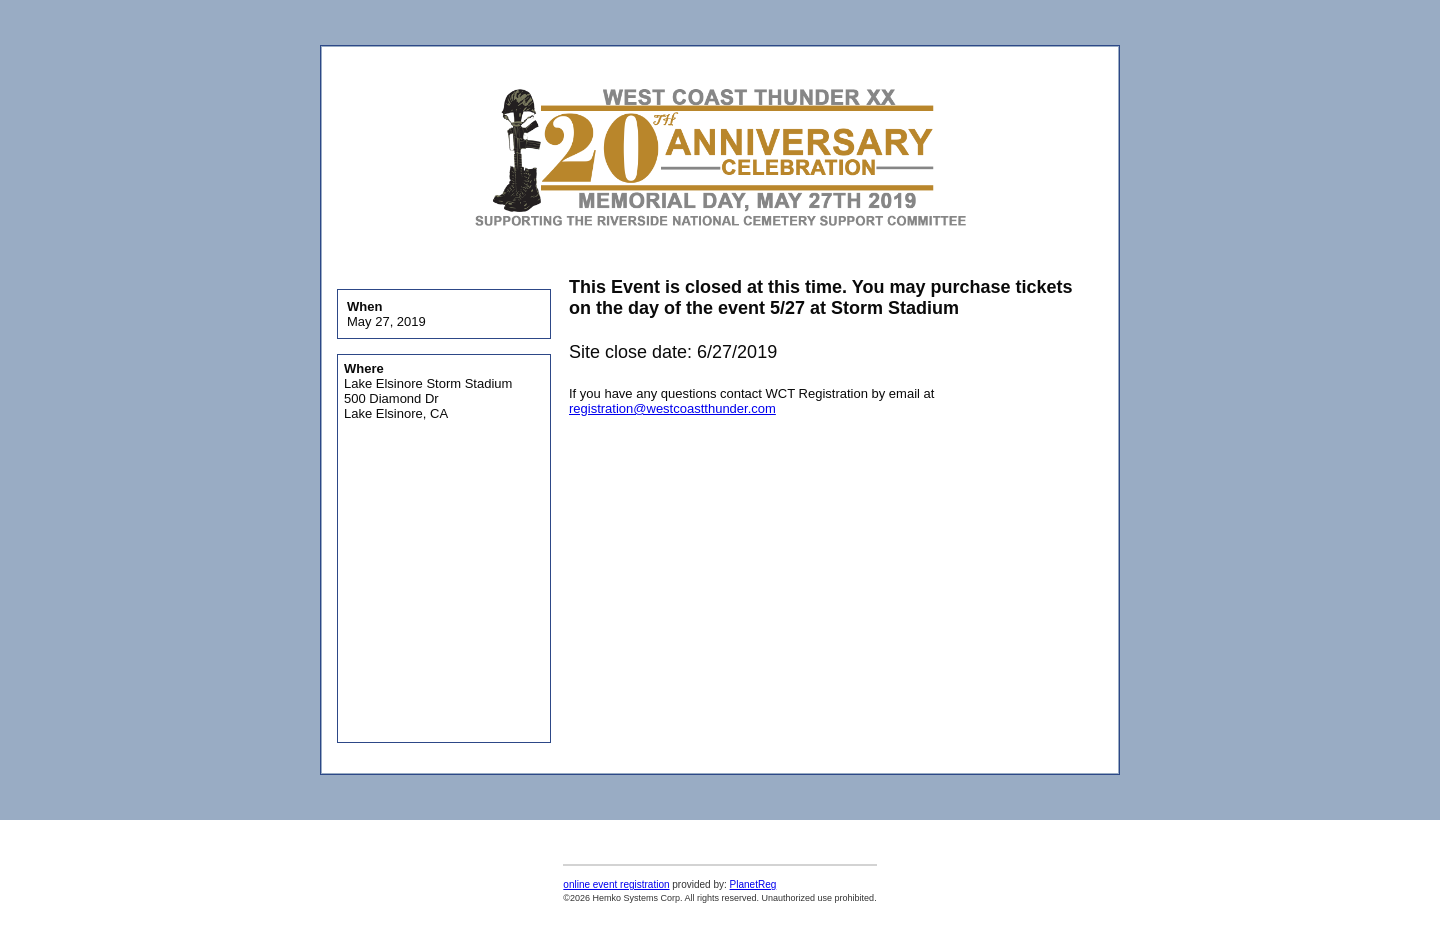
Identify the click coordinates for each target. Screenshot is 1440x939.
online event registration (616, 884)
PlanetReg (753, 884)
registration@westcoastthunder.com (672, 408)
